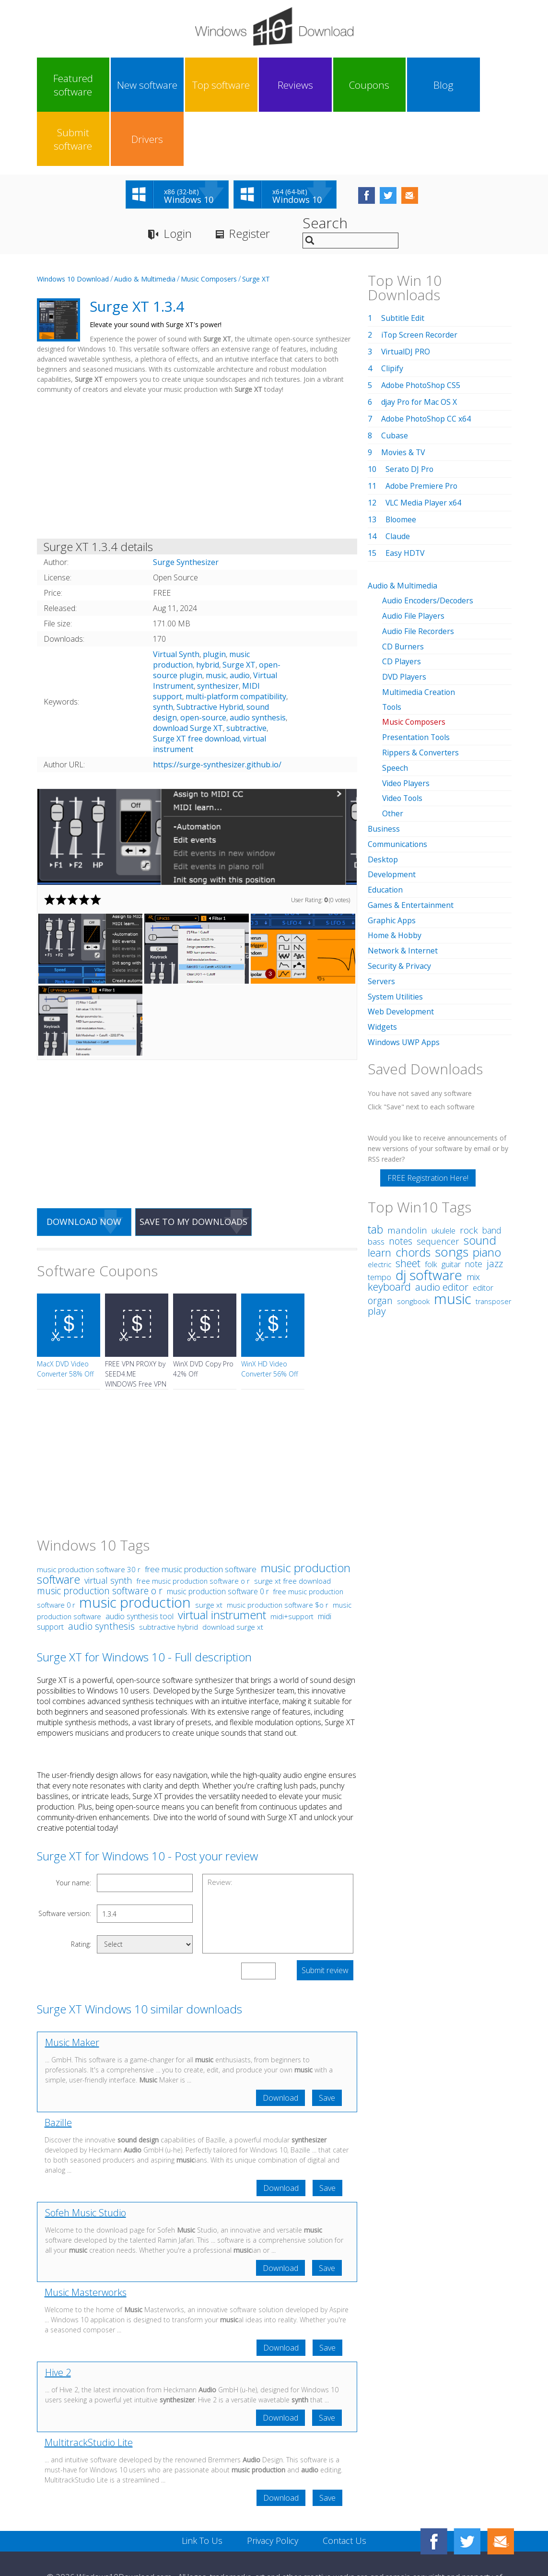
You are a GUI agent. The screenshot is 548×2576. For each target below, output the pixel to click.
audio (240, 621)
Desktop (383, 798)
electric (379, 1198)
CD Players (401, 605)
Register (249, 180)
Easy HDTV (405, 499)
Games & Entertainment (411, 843)
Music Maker (72, 1988)
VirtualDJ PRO (406, 298)
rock (469, 1164)
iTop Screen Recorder (420, 281)
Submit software (421, 84)
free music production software (201, 1515)
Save (327, 2044)
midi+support (292, 1562)
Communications (398, 783)
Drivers (481, 85)
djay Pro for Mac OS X (419, 348)
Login (177, 180)
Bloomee (401, 465)
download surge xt (232, 1573)
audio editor (441, 1221)
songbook (413, 1236)
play (377, 1245)
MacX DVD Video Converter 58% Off (65, 1315)
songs (451, 1186)
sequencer (438, 1175)
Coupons (303, 85)
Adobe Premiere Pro (421, 432)
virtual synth (108, 1526)
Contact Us (344, 2487)
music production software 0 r (218, 1537)
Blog (362, 85)
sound (480, 1174)
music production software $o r (277, 1551)
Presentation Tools (417, 679)
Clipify (392, 314)
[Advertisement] (197, 414)
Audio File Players (413, 561)
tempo (379, 1211)
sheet (408, 1197)
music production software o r (100, 1536)
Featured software (65, 84)
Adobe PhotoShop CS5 (421, 331)
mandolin (407, 1164)
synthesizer (218, 632)
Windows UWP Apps (404, 977)
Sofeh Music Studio (85, 2159)
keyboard (389, 1221)
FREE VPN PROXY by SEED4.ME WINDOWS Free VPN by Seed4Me (135, 1325)
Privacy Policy (272, 2487)
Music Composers (209, 225)
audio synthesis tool (139, 1562)
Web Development (401, 947)
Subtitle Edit (402, 264)
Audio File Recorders (418, 576)
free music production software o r (193, 1527)
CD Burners (403, 591)
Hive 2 (58, 2319)
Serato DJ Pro (409, 415)
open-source (203, 664)
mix (473, 1211)
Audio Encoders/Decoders (428, 546)
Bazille (58, 2068)
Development (392, 813)
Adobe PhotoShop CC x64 (427, 365)
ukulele (443, 1164)
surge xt (208, 1551)
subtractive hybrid (168, 1573)
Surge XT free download (196, 685)
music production (135, 1548)
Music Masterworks (86, 2239)
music (216, 621)
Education (385, 828)
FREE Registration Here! (427, 1112)
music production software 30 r (88, 1515)
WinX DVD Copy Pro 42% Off (203, 1315)
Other (392, 754)
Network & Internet (403, 887)
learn (379, 1187)
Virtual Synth (176, 600)
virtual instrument (222, 1561)
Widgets (382, 962)
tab (375, 1163)
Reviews (243, 85)
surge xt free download (292, 1527)
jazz (495, 1197)
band (491, 1164)
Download (280, 2044)
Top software (184, 84)
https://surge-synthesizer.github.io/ (217, 711)
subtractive (246, 674)
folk (431, 1198)
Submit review (325, 1916)
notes (400, 1175)
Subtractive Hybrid (209, 653)
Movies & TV (403, 398)
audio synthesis (258, 664)
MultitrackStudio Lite (89, 2389)
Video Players (406, 724)
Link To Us (202, 2487)
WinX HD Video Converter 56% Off (269, 1315)
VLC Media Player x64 (423, 449)
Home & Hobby (395, 873)
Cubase (394, 381)
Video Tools (403, 739)
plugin (214, 600)
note (473, 1198)
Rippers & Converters (420, 694)
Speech (395, 709)
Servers (381, 917)
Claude (397, 482)
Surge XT (256, 225)
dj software (429, 1209)
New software (125, 84)
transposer (493, 1235)
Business (384, 769)
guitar (451, 1198)
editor (483, 1221)
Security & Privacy (399, 902)
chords (413, 1186)
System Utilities (395, 932)
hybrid (207, 611)
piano (487, 1186)
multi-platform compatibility (236, 642)
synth (163, 653)
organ (380, 1234)
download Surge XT (188, 674)
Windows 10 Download (73, 225)
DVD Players (404, 620)
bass (376, 1175)
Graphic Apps (392, 858)
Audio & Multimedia (144, 225)
